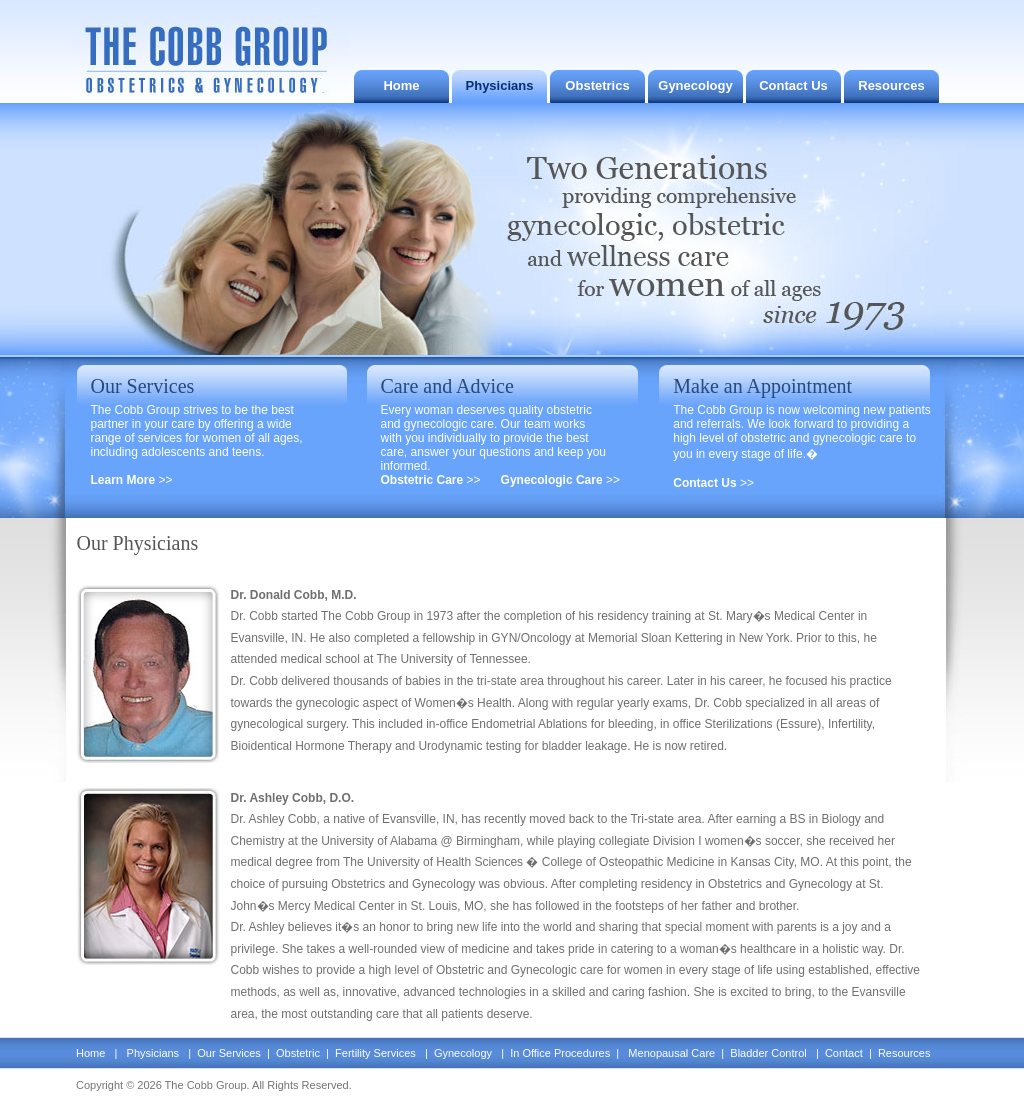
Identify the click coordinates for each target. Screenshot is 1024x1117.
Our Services (230, 1053)
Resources (891, 85)
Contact (844, 1053)
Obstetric (296, 1053)
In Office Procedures (561, 1053)
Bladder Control (768, 1053)
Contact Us (793, 85)
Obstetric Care (424, 480)
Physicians (500, 85)
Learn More (125, 480)
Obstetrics (597, 85)
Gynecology (695, 85)
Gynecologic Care (553, 480)
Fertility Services (375, 1053)
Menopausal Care (671, 1053)
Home (401, 85)
